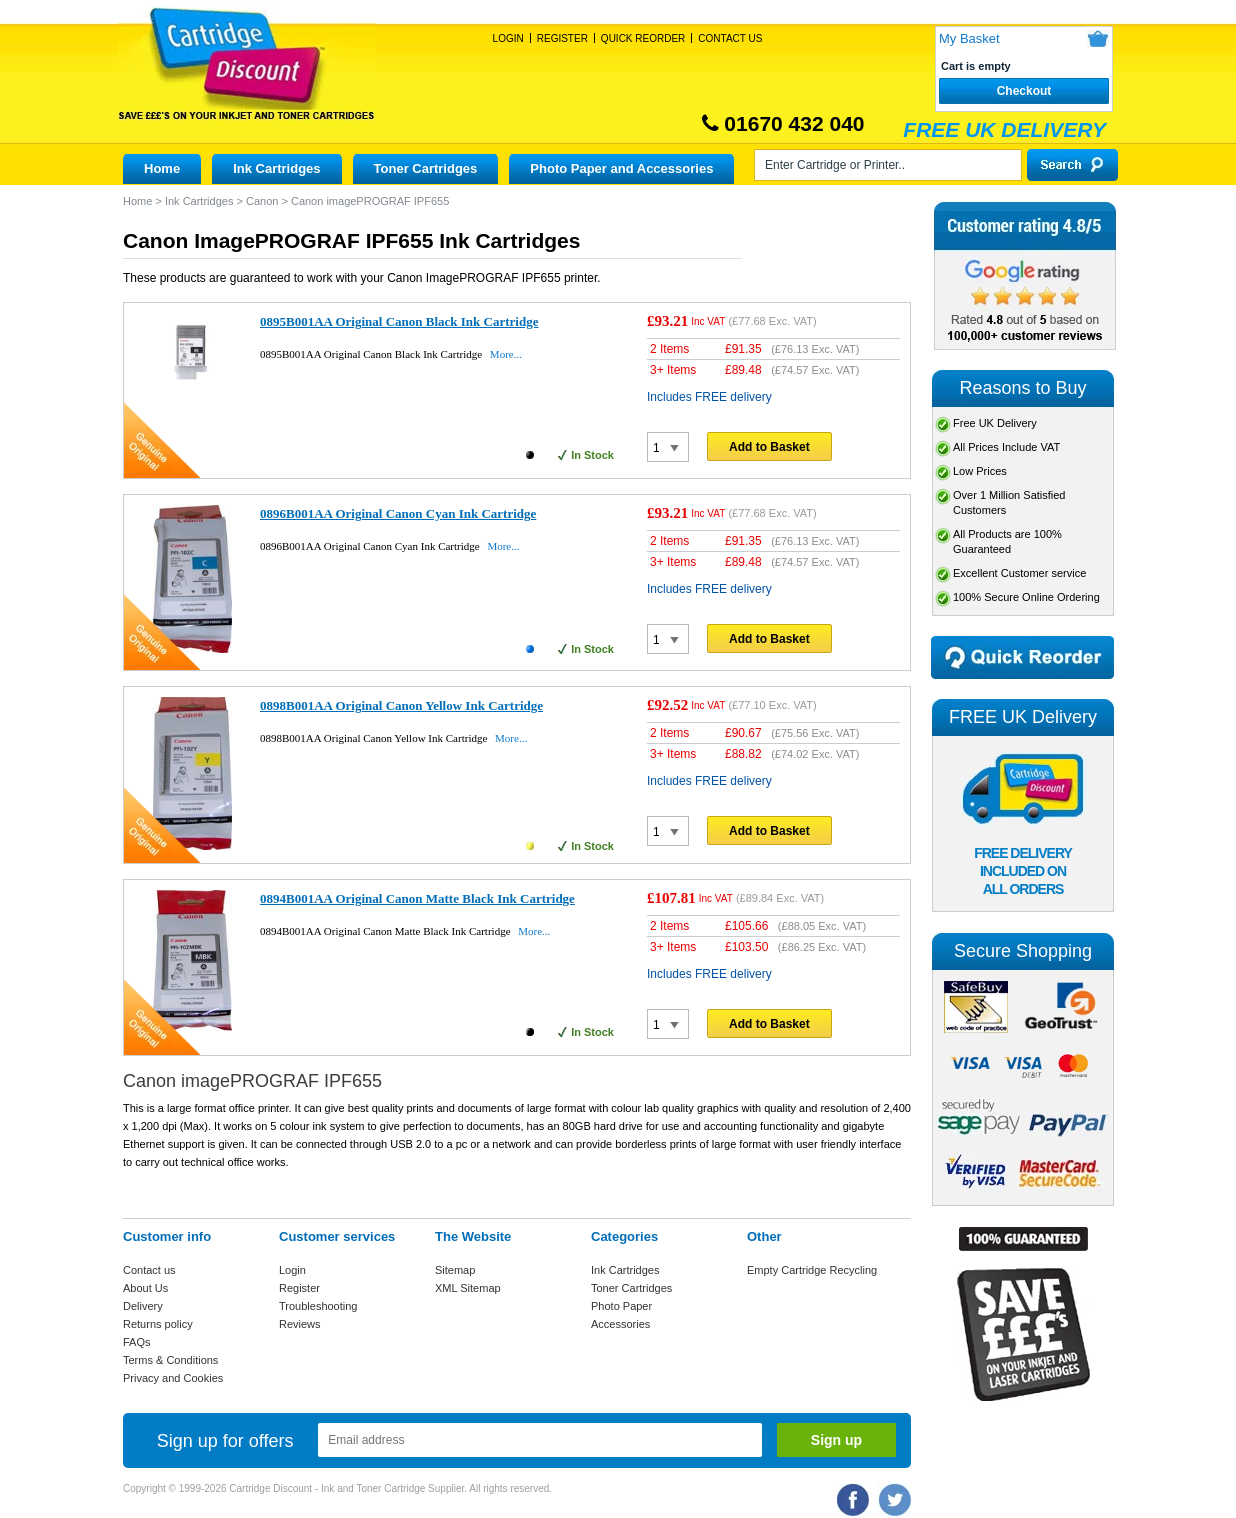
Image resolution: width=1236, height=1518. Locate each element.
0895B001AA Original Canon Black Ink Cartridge (399, 321)
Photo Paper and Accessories (621, 168)
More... (506, 354)
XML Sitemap (468, 1288)
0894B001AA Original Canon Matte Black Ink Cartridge (417, 898)
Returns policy (158, 1324)
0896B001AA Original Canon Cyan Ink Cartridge (398, 513)
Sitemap (455, 1270)
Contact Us (730, 38)
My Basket (969, 38)
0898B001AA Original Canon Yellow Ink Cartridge (401, 705)
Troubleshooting (318, 1306)
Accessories (620, 1324)
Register (562, 38)
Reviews (300, 1324)
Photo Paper (621, 1306)
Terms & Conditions (170, 1360)
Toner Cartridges (426, 168)
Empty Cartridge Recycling (812, 1270)
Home (162, 168)
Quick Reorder (643, 38)
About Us (145, 1288)
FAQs (137, 1342)
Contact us (149, 1270)
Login (508, 38)
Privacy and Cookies (173, 1378)
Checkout (1024, 91)
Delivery (143, 1306)
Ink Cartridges (276, 168)
